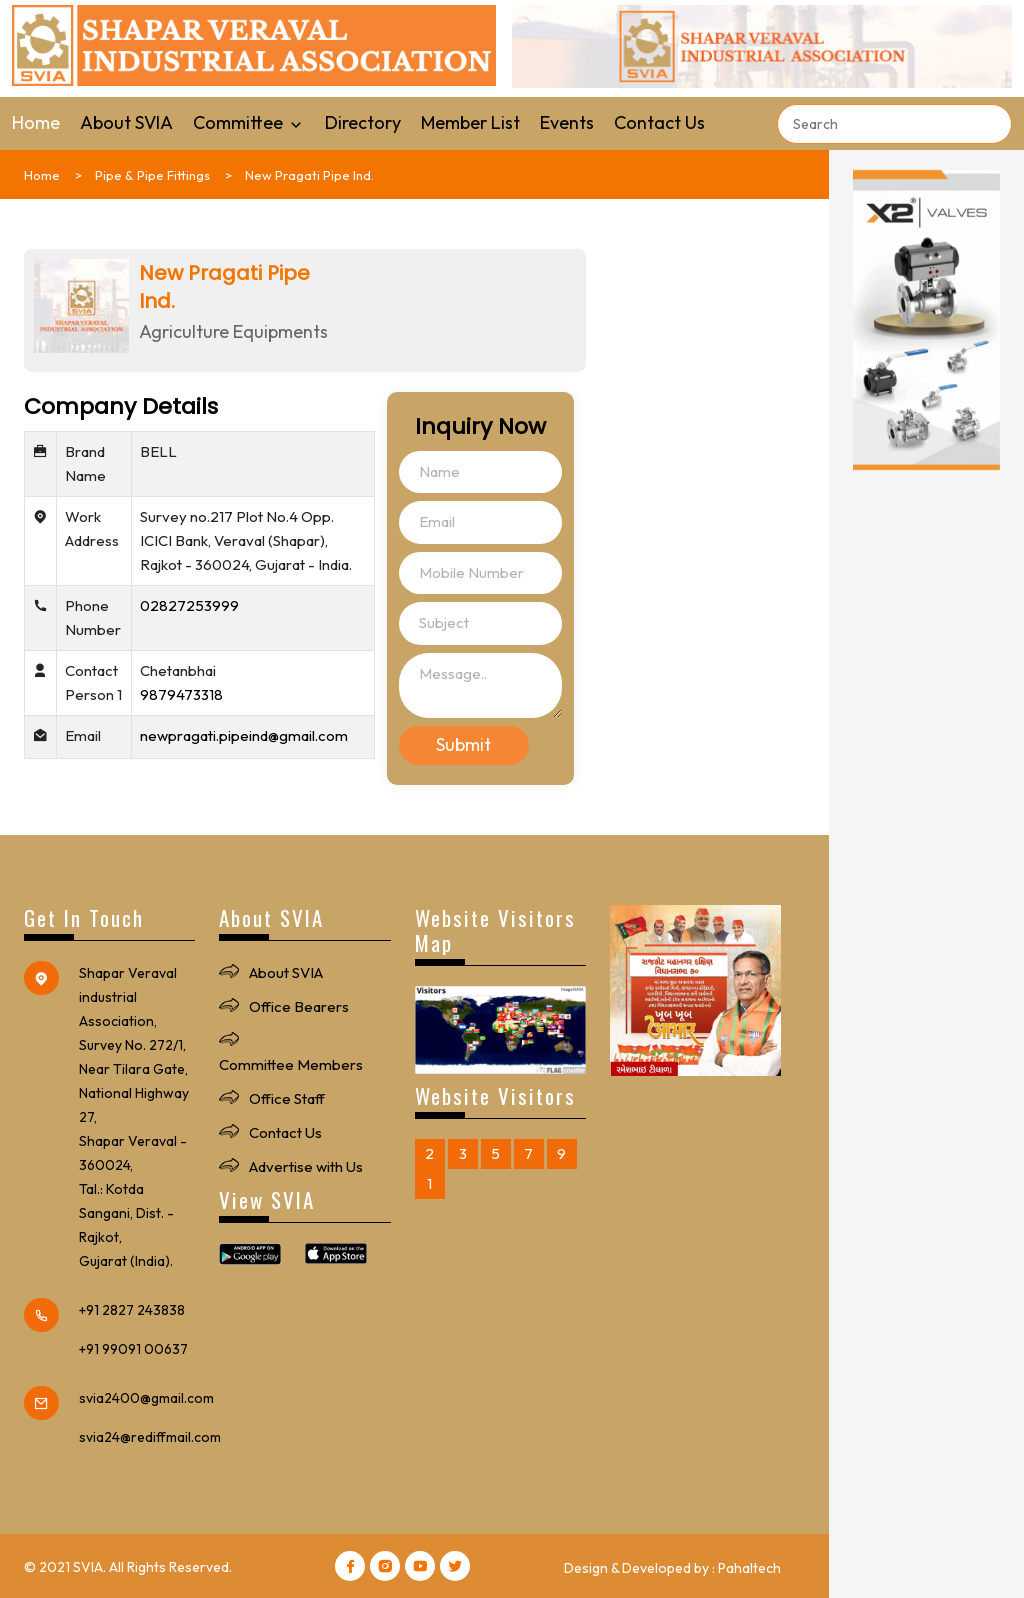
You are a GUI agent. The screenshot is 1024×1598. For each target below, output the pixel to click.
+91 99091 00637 (133, 1349)
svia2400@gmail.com (146, 1398)
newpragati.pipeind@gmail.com (244, 735)
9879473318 (181, 694)
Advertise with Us (306, 1166)
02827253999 (189, 605)
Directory (363, 122)
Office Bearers (299, 1006)
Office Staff (287, 1098)
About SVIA (126, 122)
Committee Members (291, 1064)
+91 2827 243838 (132, 1310)
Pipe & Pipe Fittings (152, 175)
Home (36, 122)
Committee (249, 122)
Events (567, 122)
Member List (470, 122)
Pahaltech (749, 1568)
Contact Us (659, 122)
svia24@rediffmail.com (150, 1437)
